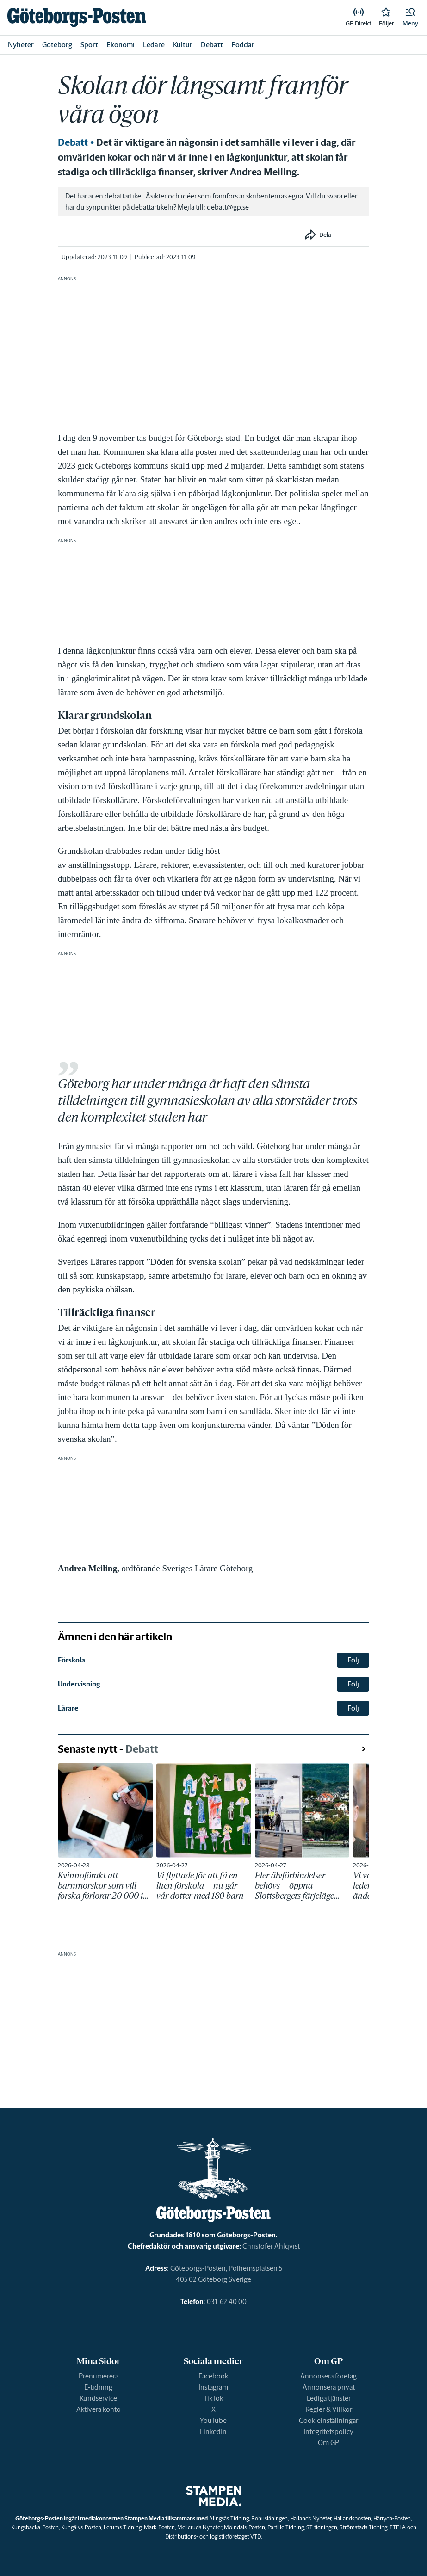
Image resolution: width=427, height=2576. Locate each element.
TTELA (398, 2527)
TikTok (213, 2398)
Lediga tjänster (329, 2398)
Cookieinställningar (328, 2420)
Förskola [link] (71, 1660)
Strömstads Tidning (363, 2527)
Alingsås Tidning (229, 2518)
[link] (76, 17)
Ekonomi (120, 44)
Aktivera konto (98, 2409)
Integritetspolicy (328, 2431)
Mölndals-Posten (244, 2527)
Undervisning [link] (79, 1684)
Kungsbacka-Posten (35, 2527)
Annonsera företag (328, 2376)
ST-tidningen (321, 2527)
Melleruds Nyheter (199, 2527)
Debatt (212, 44)
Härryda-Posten (392, 2518)
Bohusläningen (269, 2518)
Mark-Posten (159, 2527)
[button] (410, 17)
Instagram (213, 2387)
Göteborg (57, 44)
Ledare (154, 44)
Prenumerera (98, 2376)
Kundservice (98, 2398)
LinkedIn (213, 2431)
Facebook (213, 2376)
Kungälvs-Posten (81, 2527)
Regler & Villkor (328, 2409)
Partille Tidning (285, 2527)
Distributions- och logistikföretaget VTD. (213, 2536)
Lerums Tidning (123, 2527)
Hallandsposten (352, 2518)
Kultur (182, 44)
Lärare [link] (68, 1708)
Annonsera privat (329, 2387)
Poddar (242, 44)
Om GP (328, 2442)
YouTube (213, 2420)
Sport (89, 44)
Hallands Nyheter (310, 2518)
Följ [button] (353, 1660)
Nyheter (21, 44)
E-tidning (98, 2387)
